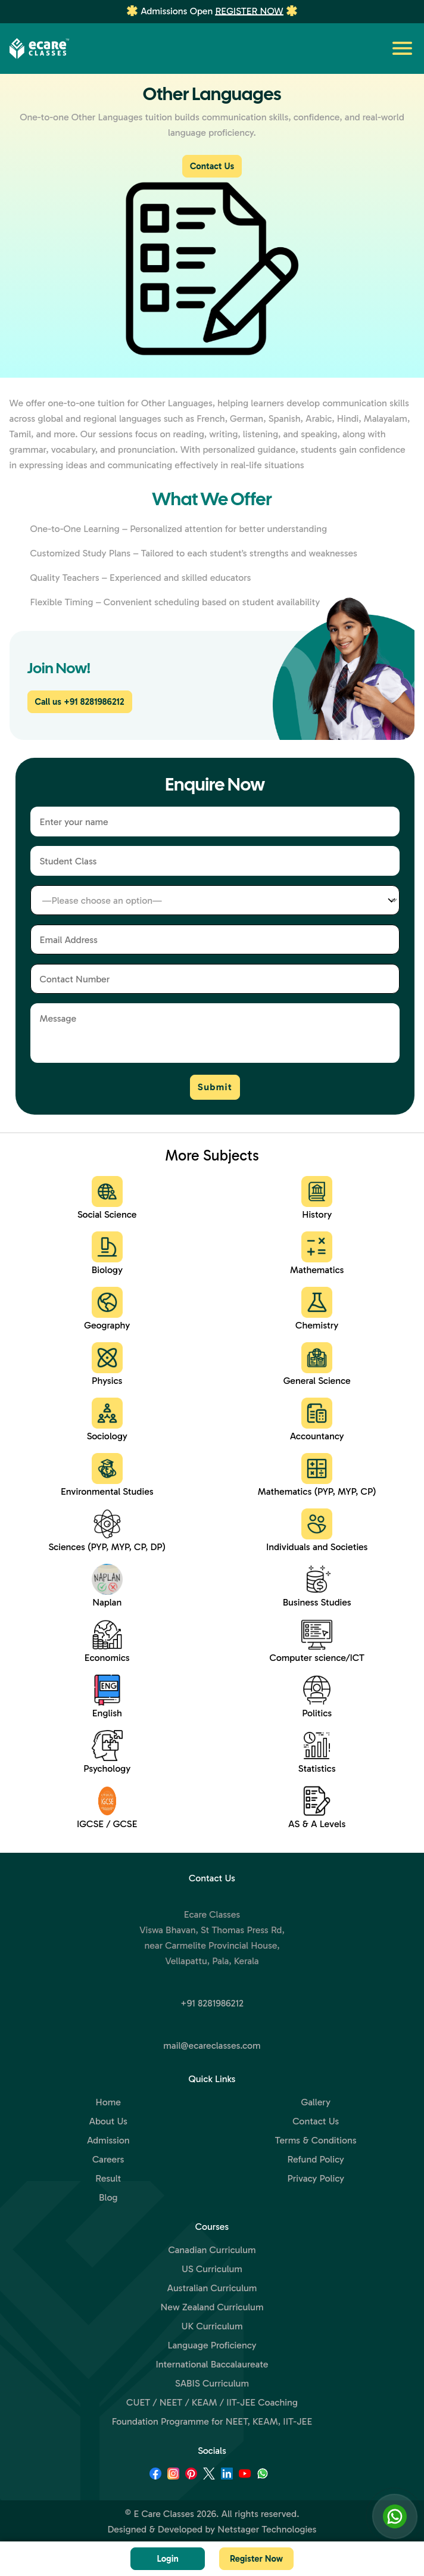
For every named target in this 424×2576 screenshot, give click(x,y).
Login (167, 2558)
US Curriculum (212, 2269)
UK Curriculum (212, 2326)
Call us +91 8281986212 (79, 701)
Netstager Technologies (266, 2529)
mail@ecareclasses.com (211, 2045)
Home (108, 2102)
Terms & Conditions (316, 2140)
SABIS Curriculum (212, 2383)
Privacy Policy (315, 2178)
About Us (108, 2121)
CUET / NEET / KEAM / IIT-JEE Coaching (212, 2402)
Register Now (249, 11)
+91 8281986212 (212, 2003)
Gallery (316, 2102)
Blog (108, 2197)
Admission (108, 2140)
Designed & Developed (154, 2529)
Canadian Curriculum (211, 2249)
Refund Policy (316, 2159)
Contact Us (212, 166)
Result (108, 2178)
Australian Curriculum (212, 2288)
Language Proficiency (211, 2345)
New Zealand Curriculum (212, 2307)
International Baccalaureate (211, 2364)
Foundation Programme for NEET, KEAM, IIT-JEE (212, 2421)
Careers (108, 2159)
